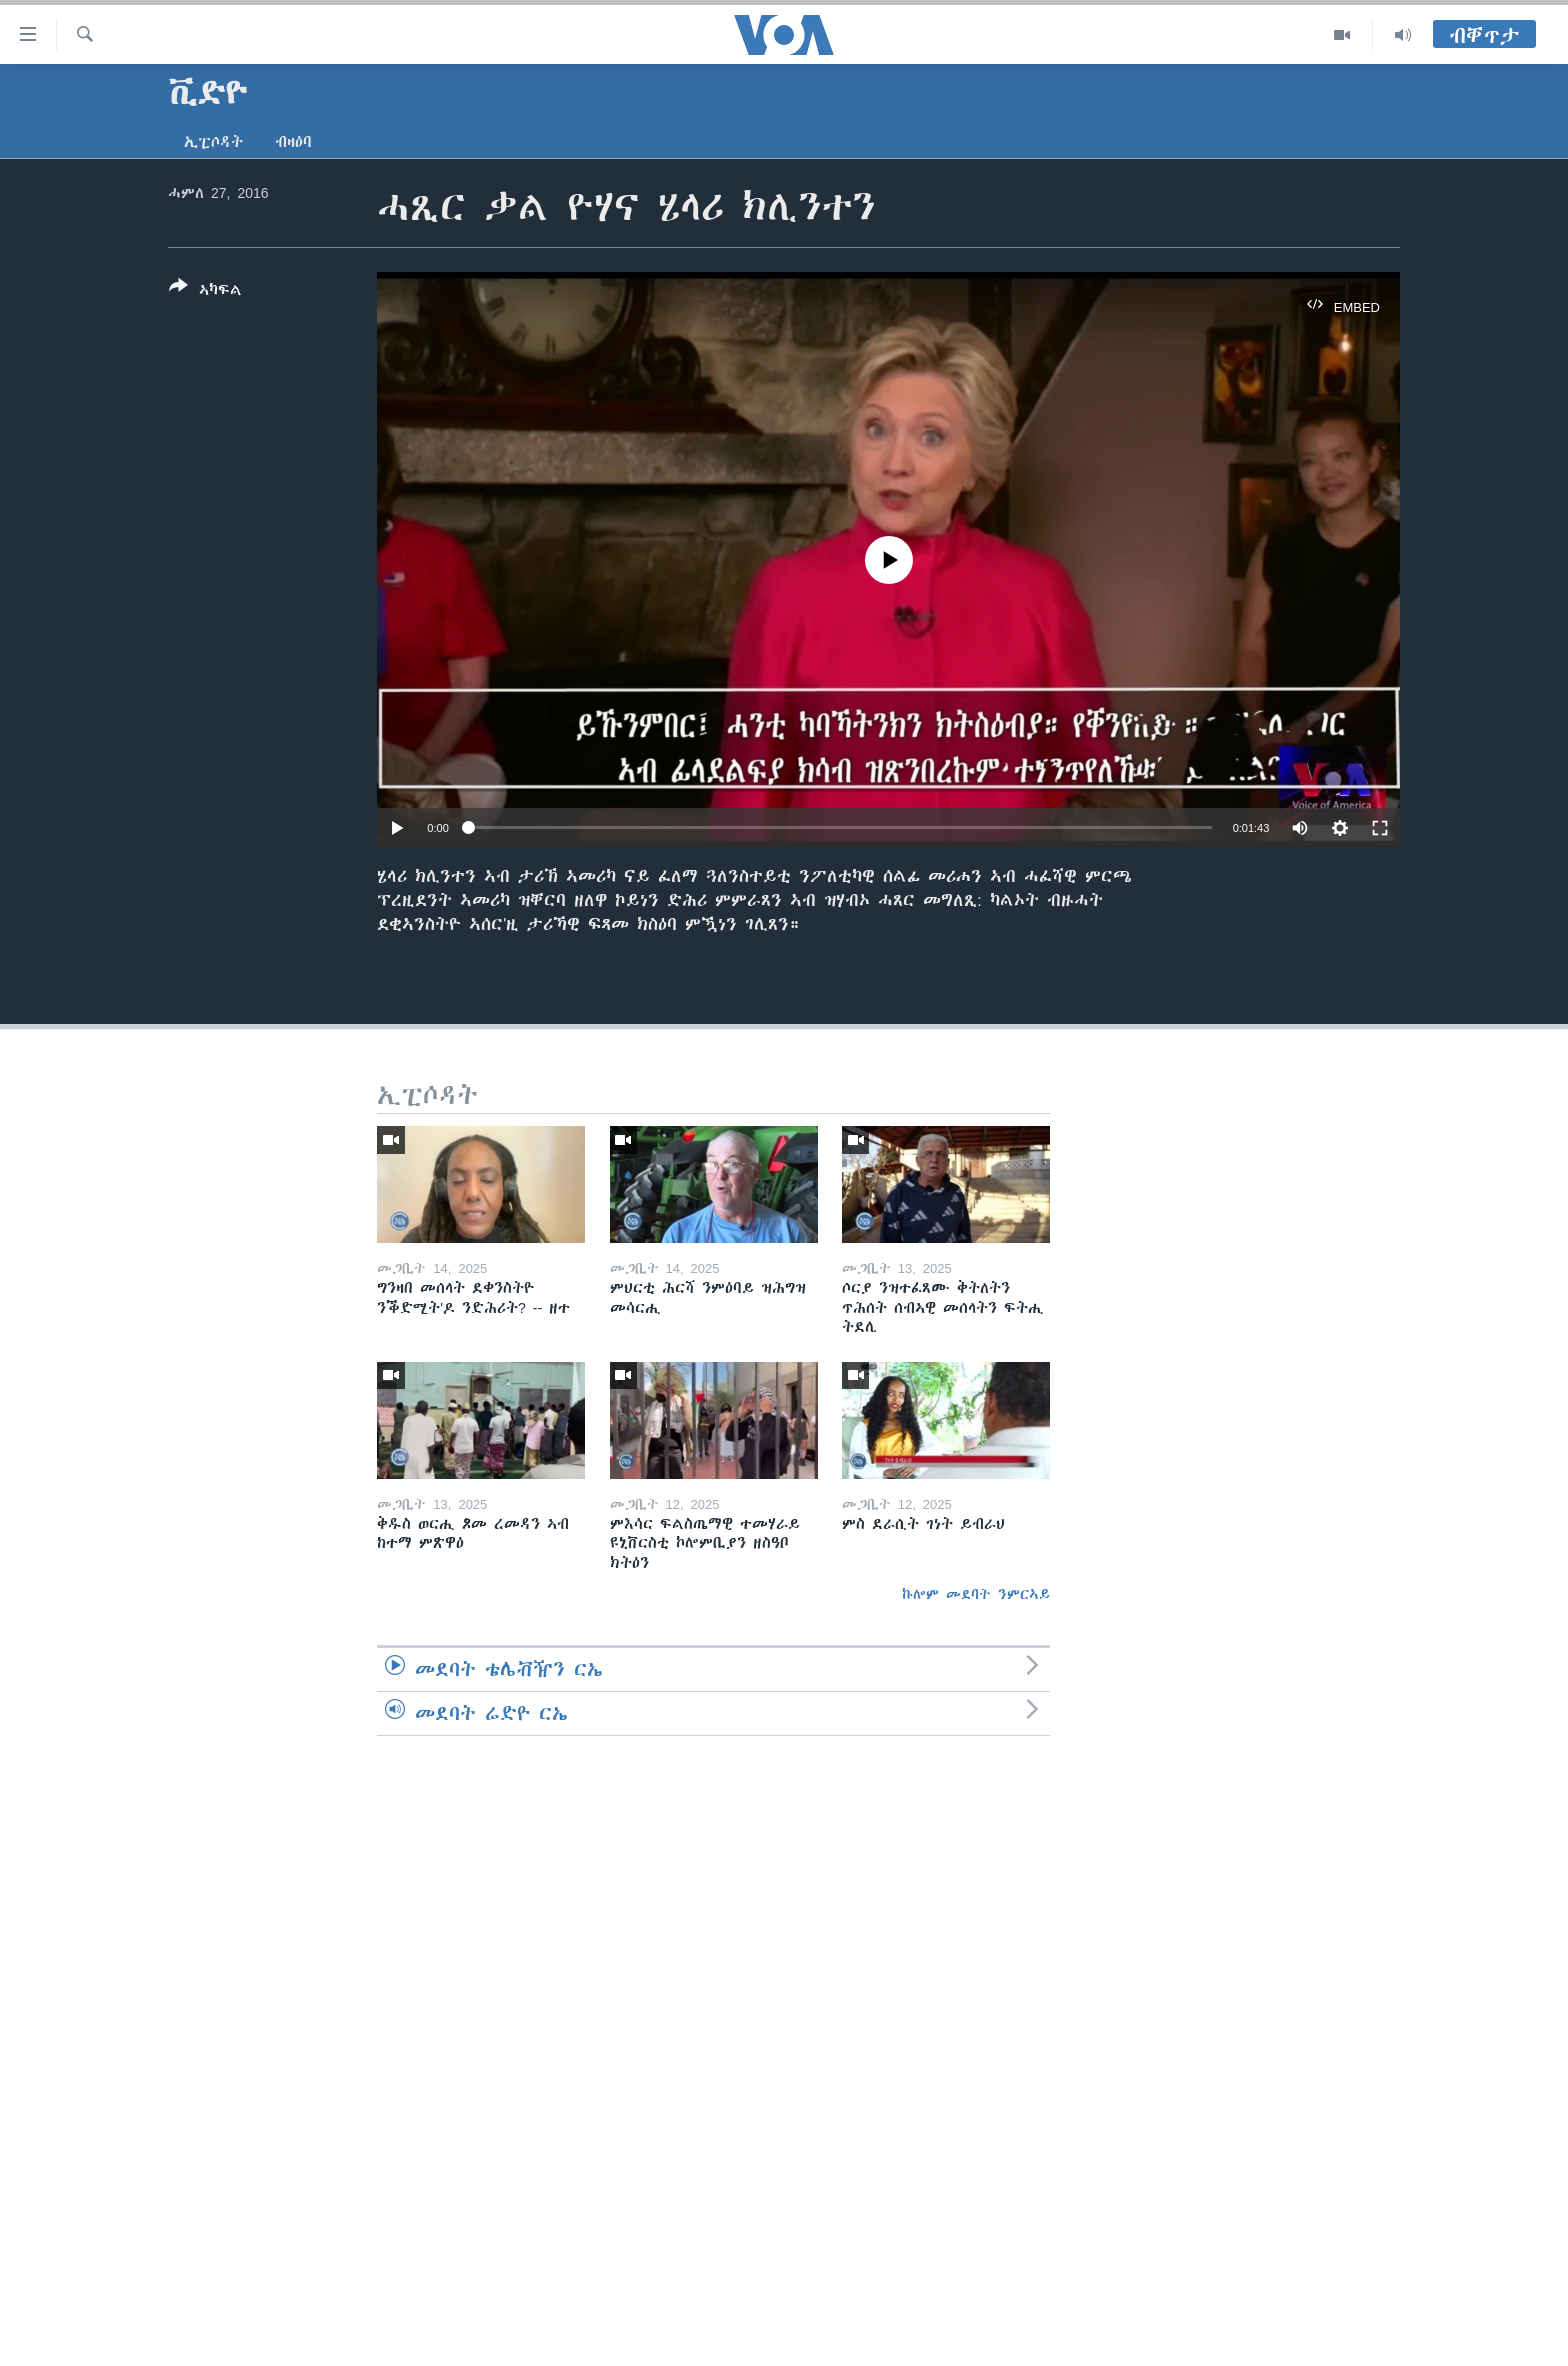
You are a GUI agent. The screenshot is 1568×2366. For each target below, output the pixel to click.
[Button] (205, 292)
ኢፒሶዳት (213, 142)
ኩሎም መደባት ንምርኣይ (976, 1594)
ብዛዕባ (293, 142)
